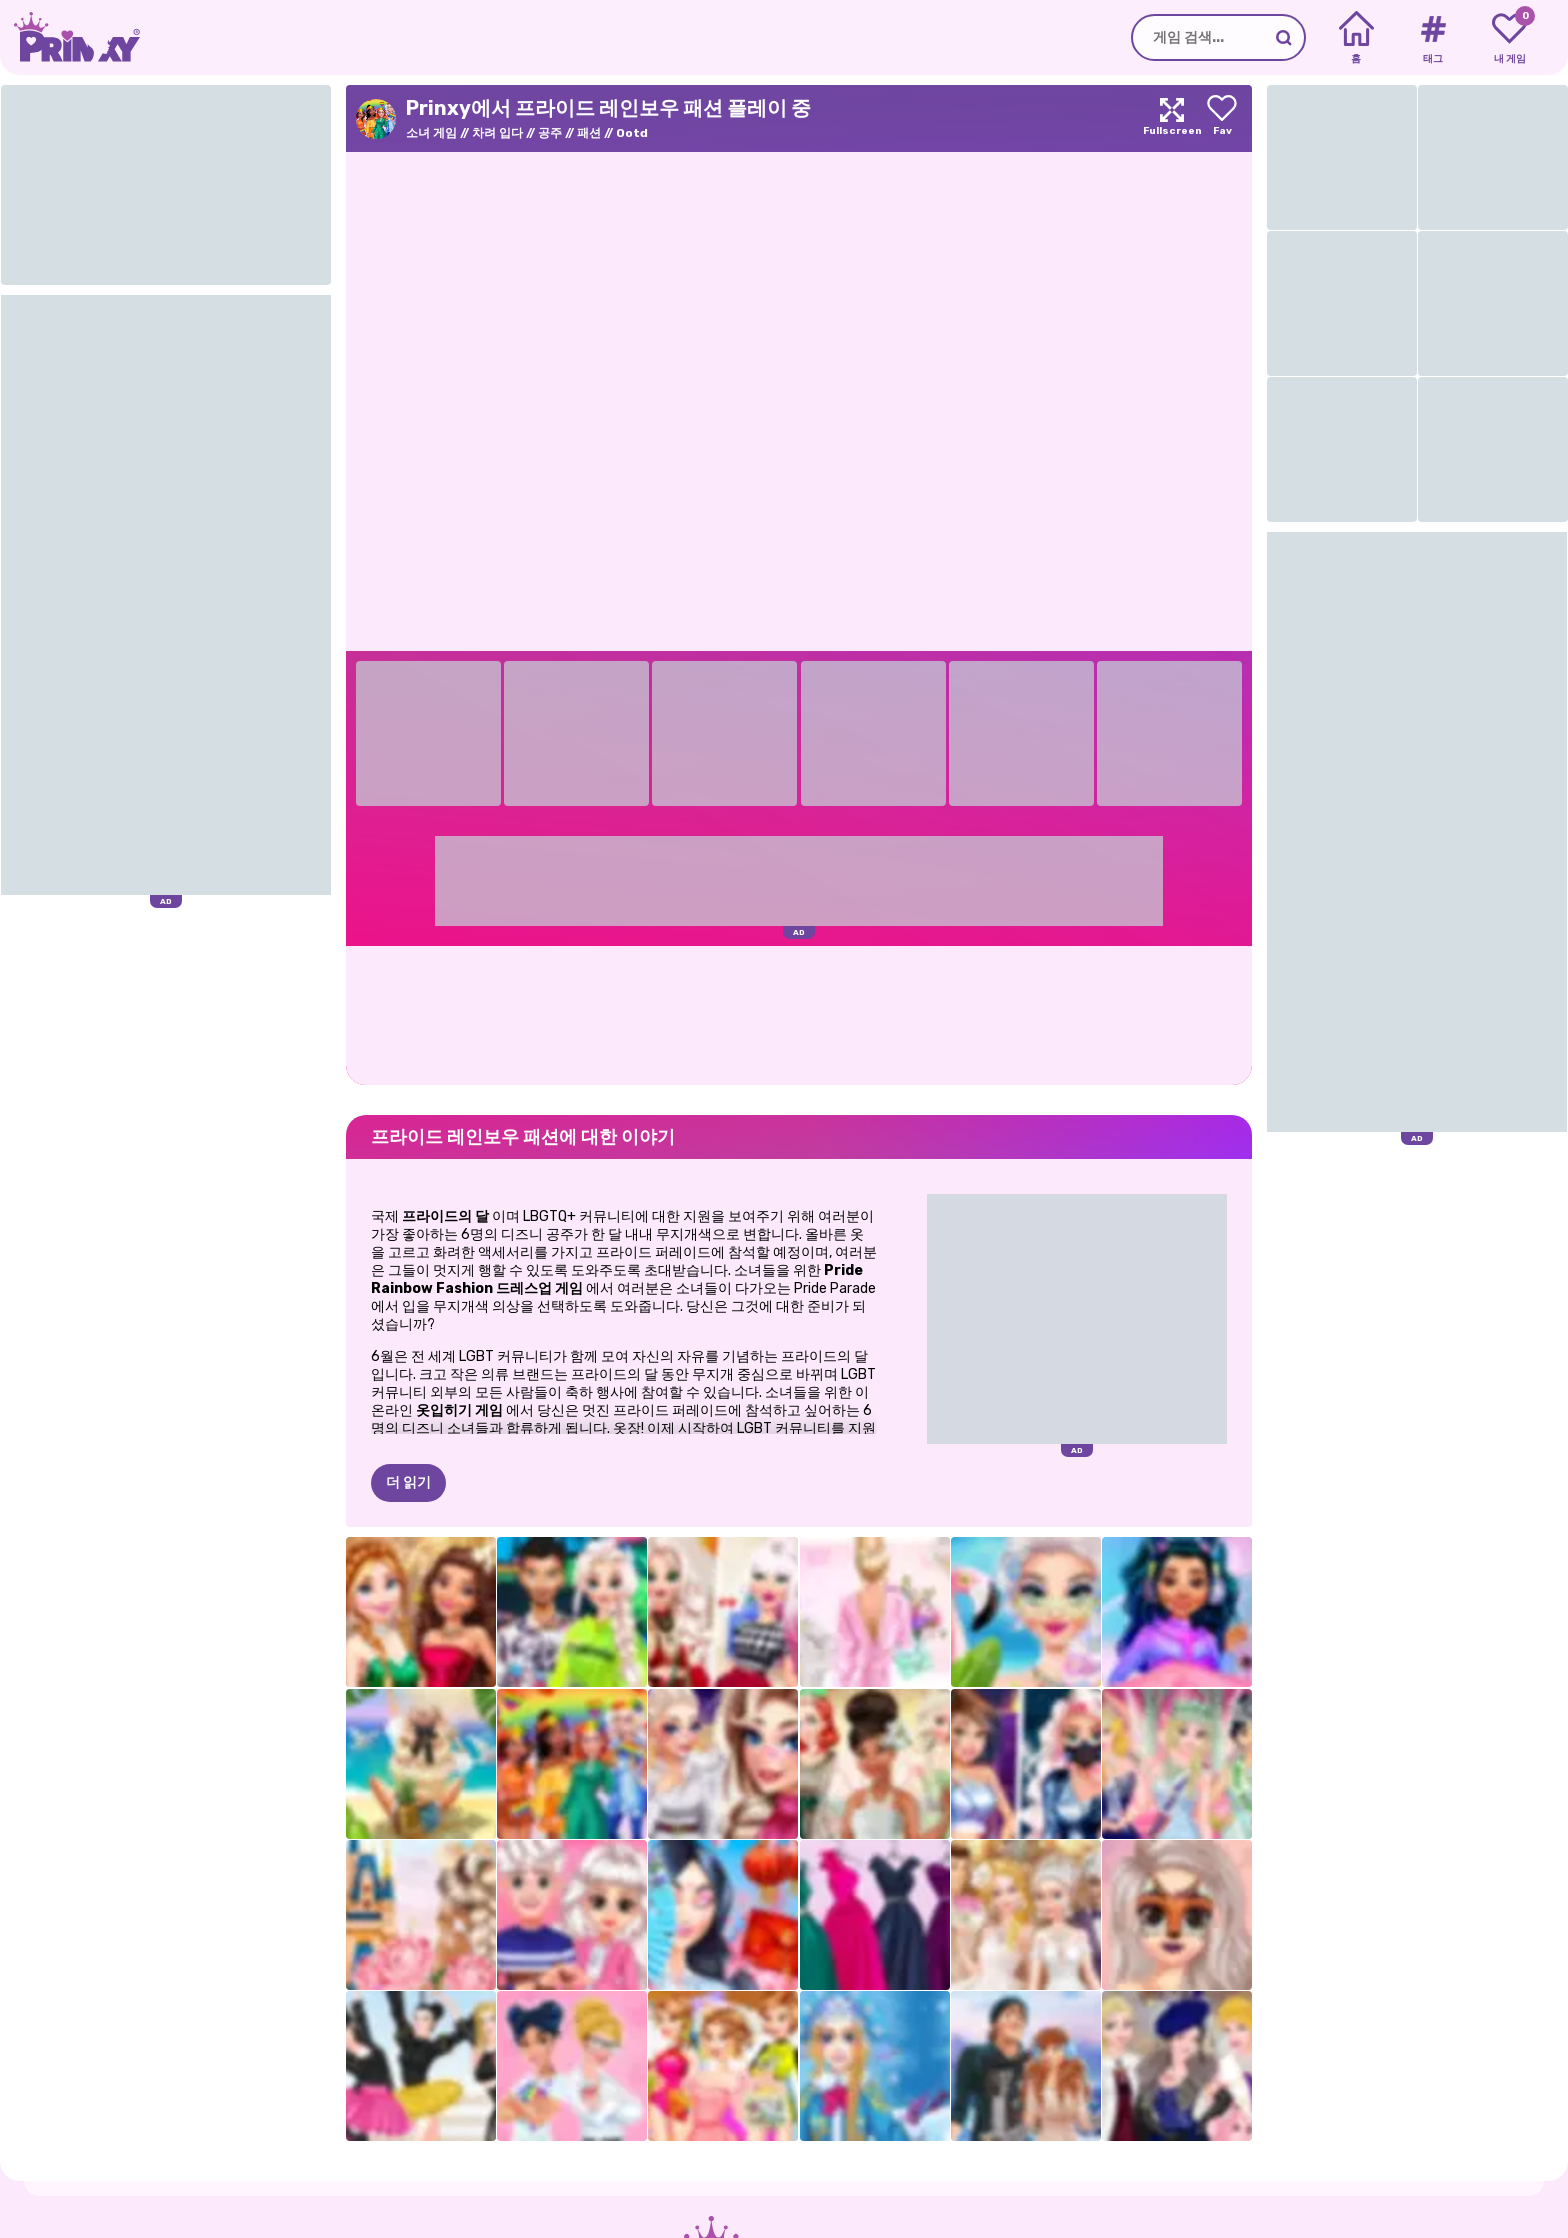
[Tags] (1432, 38)
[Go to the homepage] (70, 37)
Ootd (632, 133)
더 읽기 (408, 1482)
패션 (589, 133)
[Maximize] (1172, 118)
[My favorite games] (1509, 38)
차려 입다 (497, 133)
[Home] (1356, 38)
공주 (550, 133)
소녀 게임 (431, 133)
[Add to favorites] (1222, 118)
